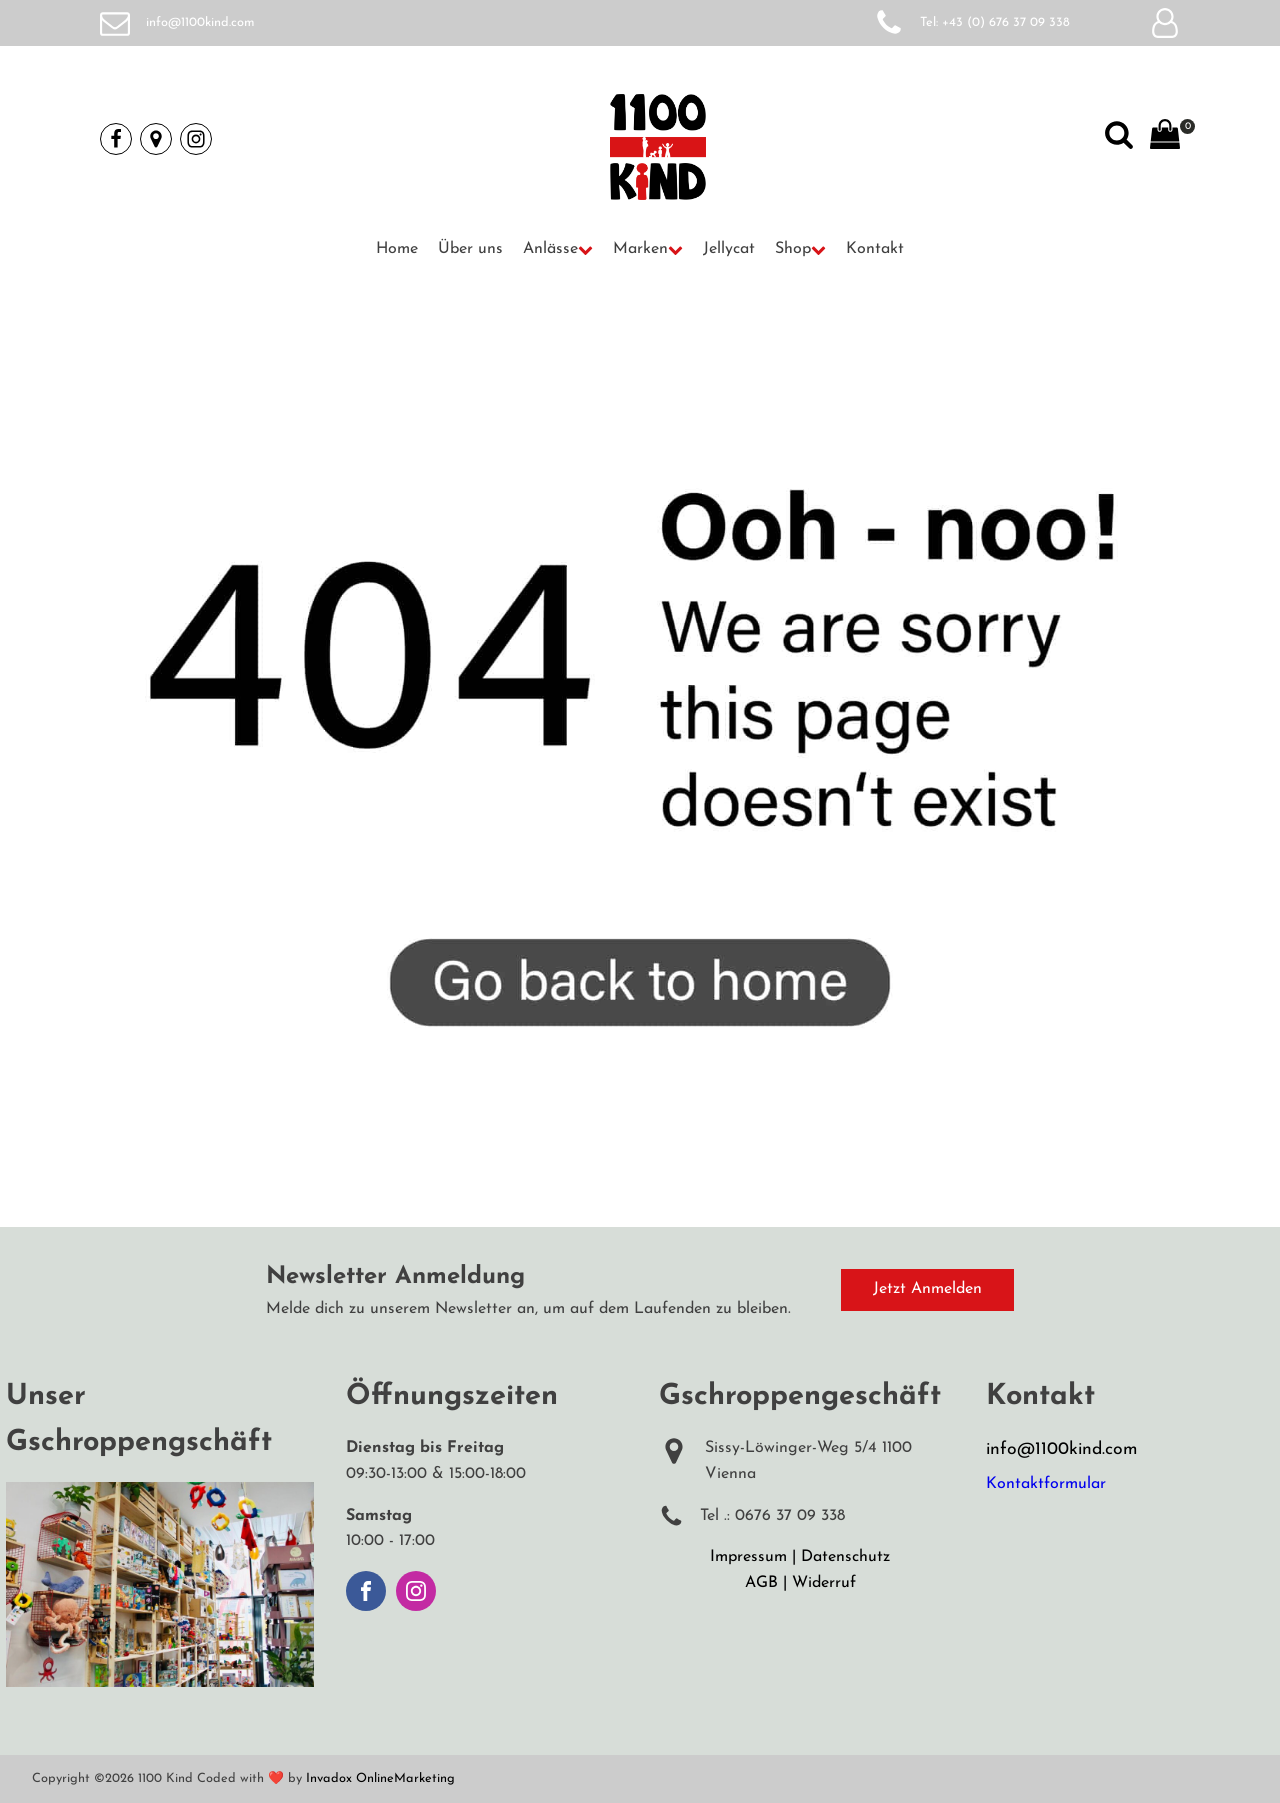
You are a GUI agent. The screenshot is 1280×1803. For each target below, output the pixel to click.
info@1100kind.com (200, 22)
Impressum (748, 1557)
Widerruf (824, 1583)
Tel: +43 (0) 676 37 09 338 (995, 22)
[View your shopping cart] (1165, 139)
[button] (558, 250)
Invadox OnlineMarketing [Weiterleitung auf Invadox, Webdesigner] (380, 1778)
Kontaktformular (1046, 1484)
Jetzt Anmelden (927, 1289)
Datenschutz (845, 1557)
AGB (761, 1583)
